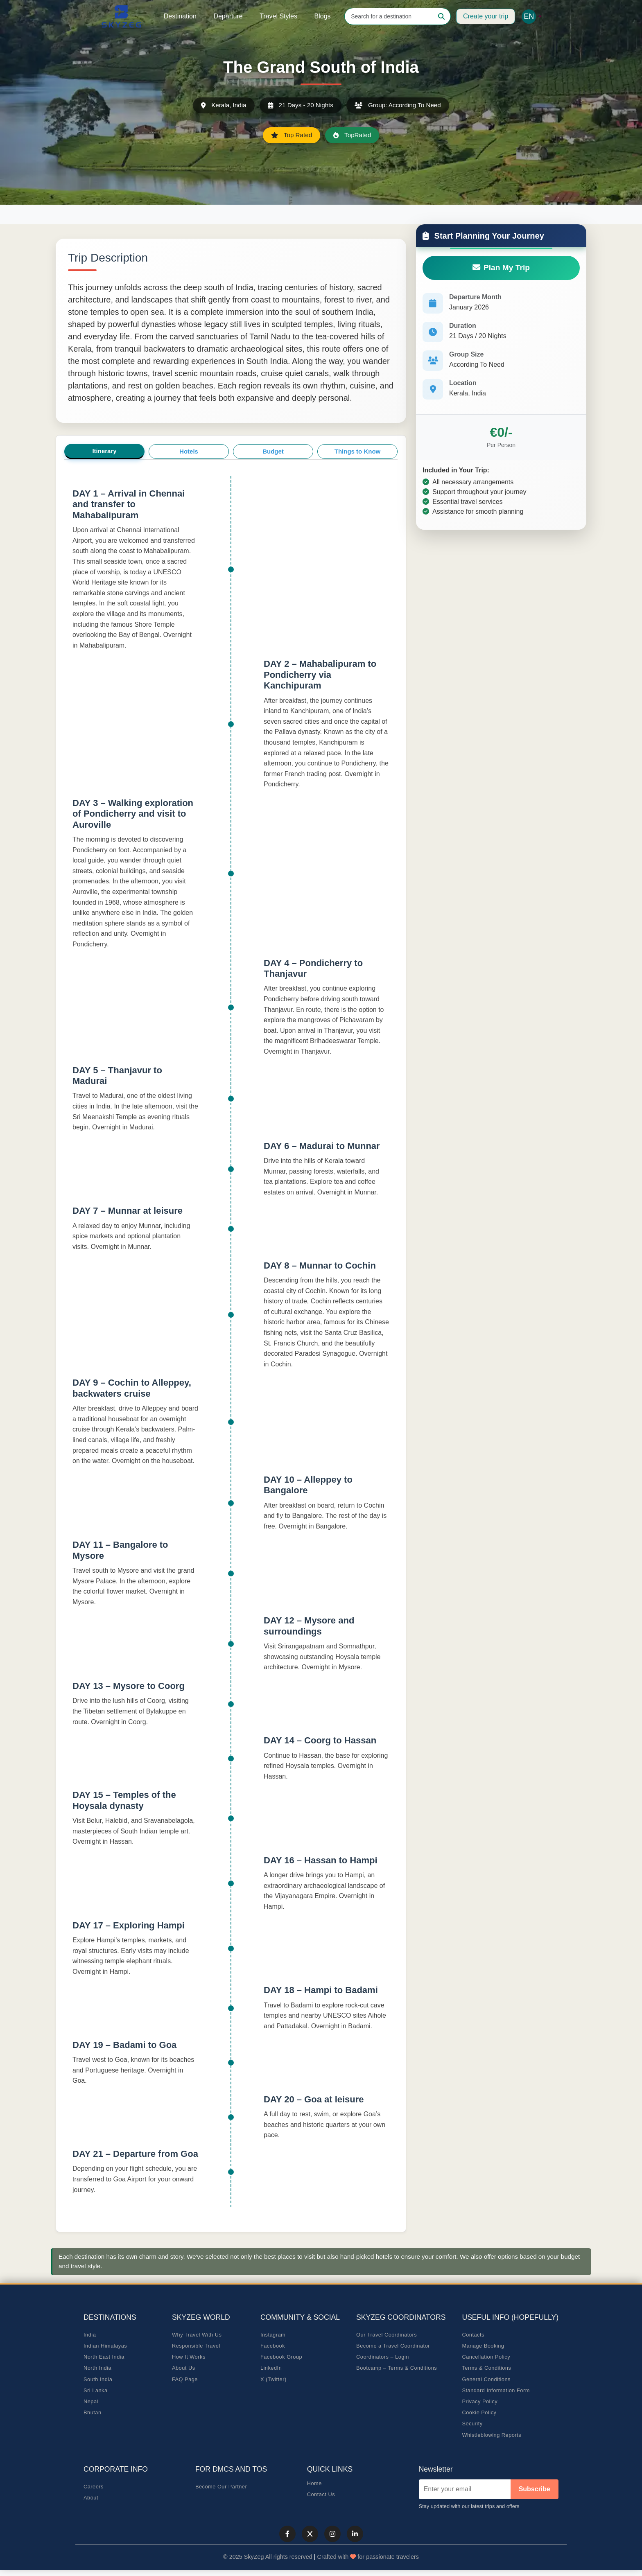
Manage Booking (483, 2346)
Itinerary (104, 450)
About (91, 2498)
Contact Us (321, 2495)
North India (97, 2369)
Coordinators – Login (382, 2358)
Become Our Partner (221, 2487)
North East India (104, 2358)
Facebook (272, 2346)
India (90, 2335)
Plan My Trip (501, 267)
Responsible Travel (196, 2346)
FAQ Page (185, 2380)
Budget (273, 451)
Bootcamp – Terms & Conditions (396, 2369)
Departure (227, 16)
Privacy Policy (479, 2402)
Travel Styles (278, 16)
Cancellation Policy (486, 2358)
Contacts (473, 2335)
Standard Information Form (495, 2391)
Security (472, 2424)
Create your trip (485, 16)
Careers (94, 2487)
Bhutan (93, 2413)
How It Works (189, 2358)
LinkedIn (271, 2369)
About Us (183, 2369)
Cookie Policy (479, 2413)
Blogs (322, 16)
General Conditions (486, 2380)
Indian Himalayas (105, 2346)
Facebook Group (281, 2358)
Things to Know (357, 451)
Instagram (272, 2335)
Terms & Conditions (486, 2369)
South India (98, 2380)
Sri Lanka (96, 2391)
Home (314, 2484)
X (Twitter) (273, 2380)
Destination (180, 16)
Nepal (91, 2402)
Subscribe (534, 2489)
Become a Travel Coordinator (393, 2346)
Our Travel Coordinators (386, 2335)
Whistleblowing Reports (491, 2435)
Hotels (188, 451)
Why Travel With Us (197, 2335)
